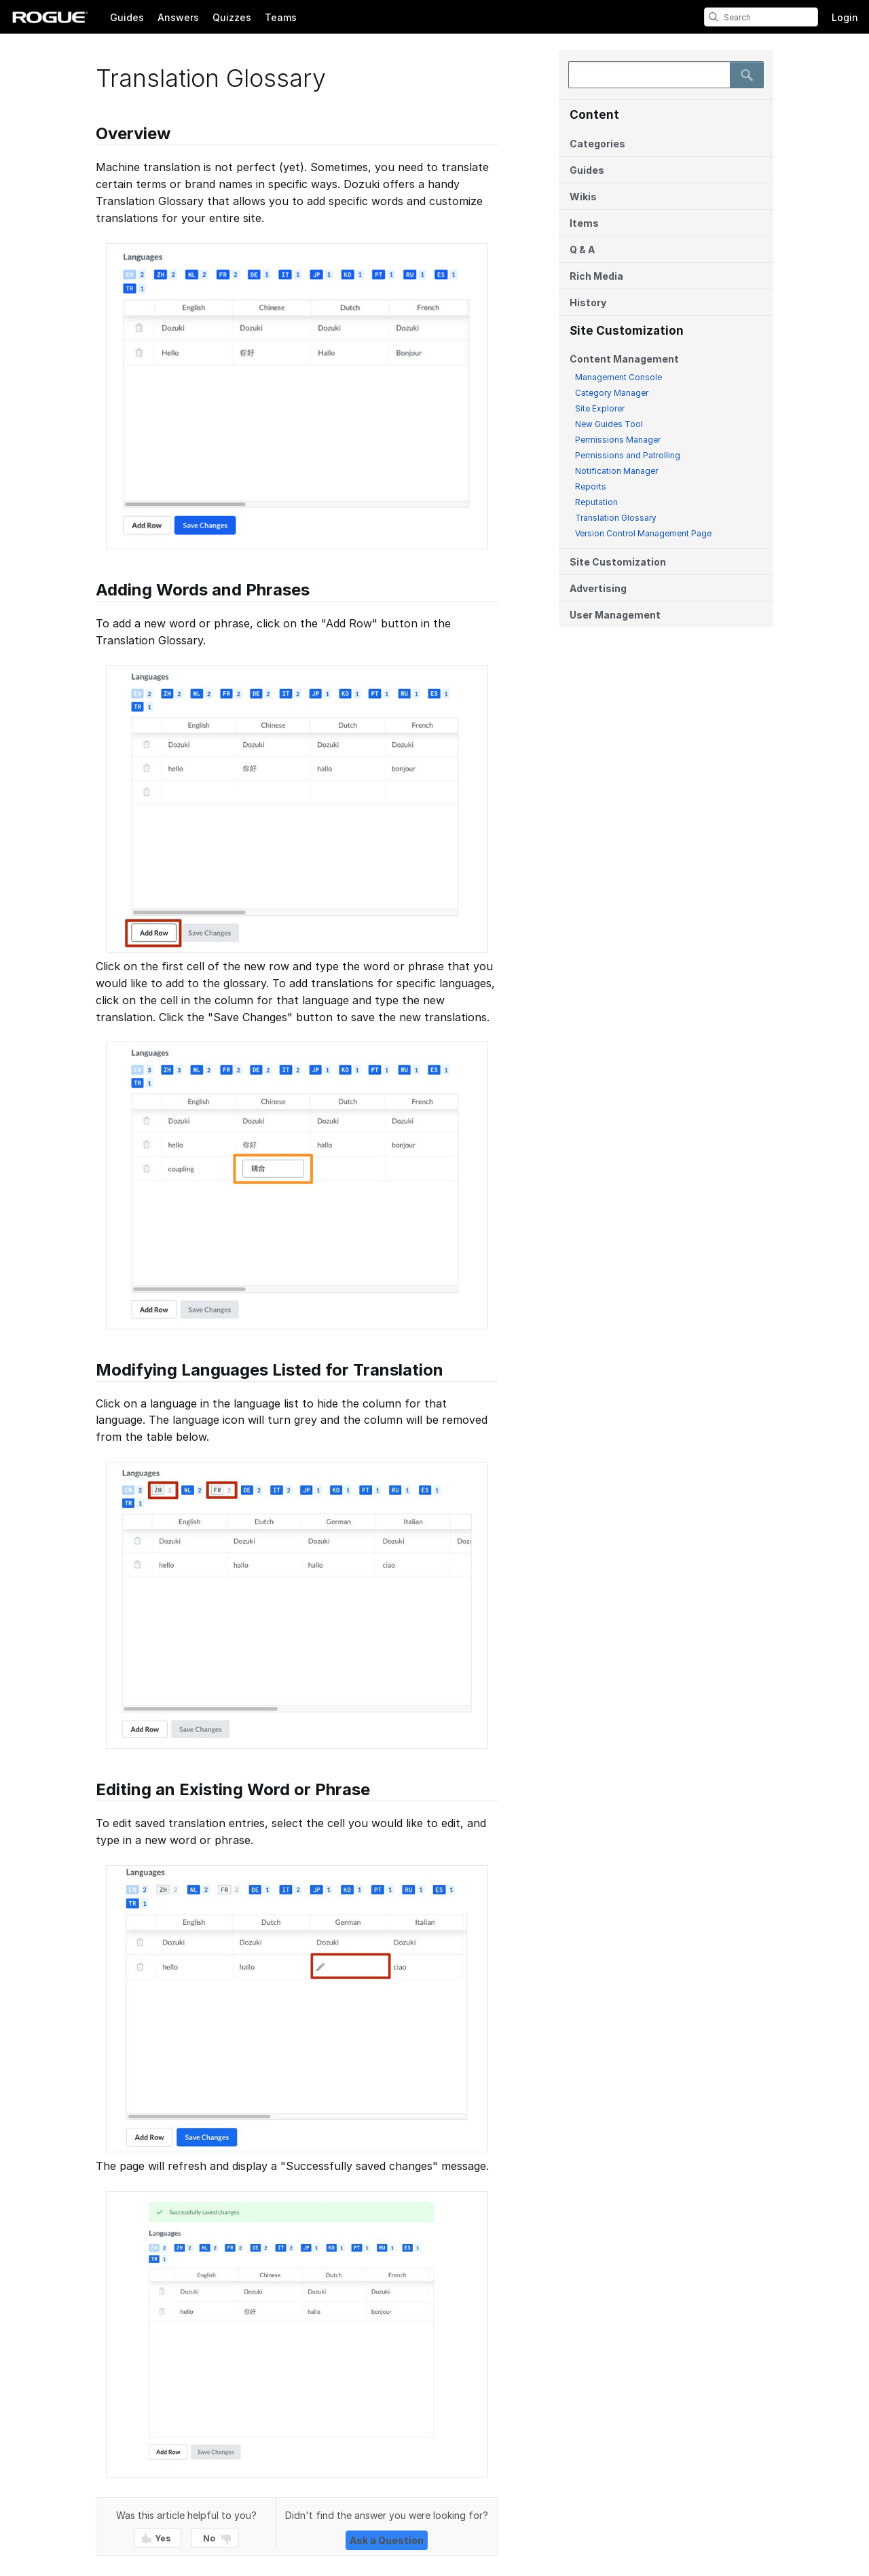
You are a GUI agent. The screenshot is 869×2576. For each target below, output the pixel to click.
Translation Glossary (616, 518)
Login (845, 17)
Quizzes (231, 17)
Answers (178, 17)
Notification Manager (616, 471)
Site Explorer (600, 408)
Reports (590, 486)
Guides (127, 17)
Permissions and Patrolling (627, 455)
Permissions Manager (618, 440)
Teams (281, 17)
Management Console (618, 377)
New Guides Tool (609, 424)
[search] (713, 17)
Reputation (596, 502)
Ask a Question (387, 2540)
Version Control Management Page (643, 533)
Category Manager (611, 393)
